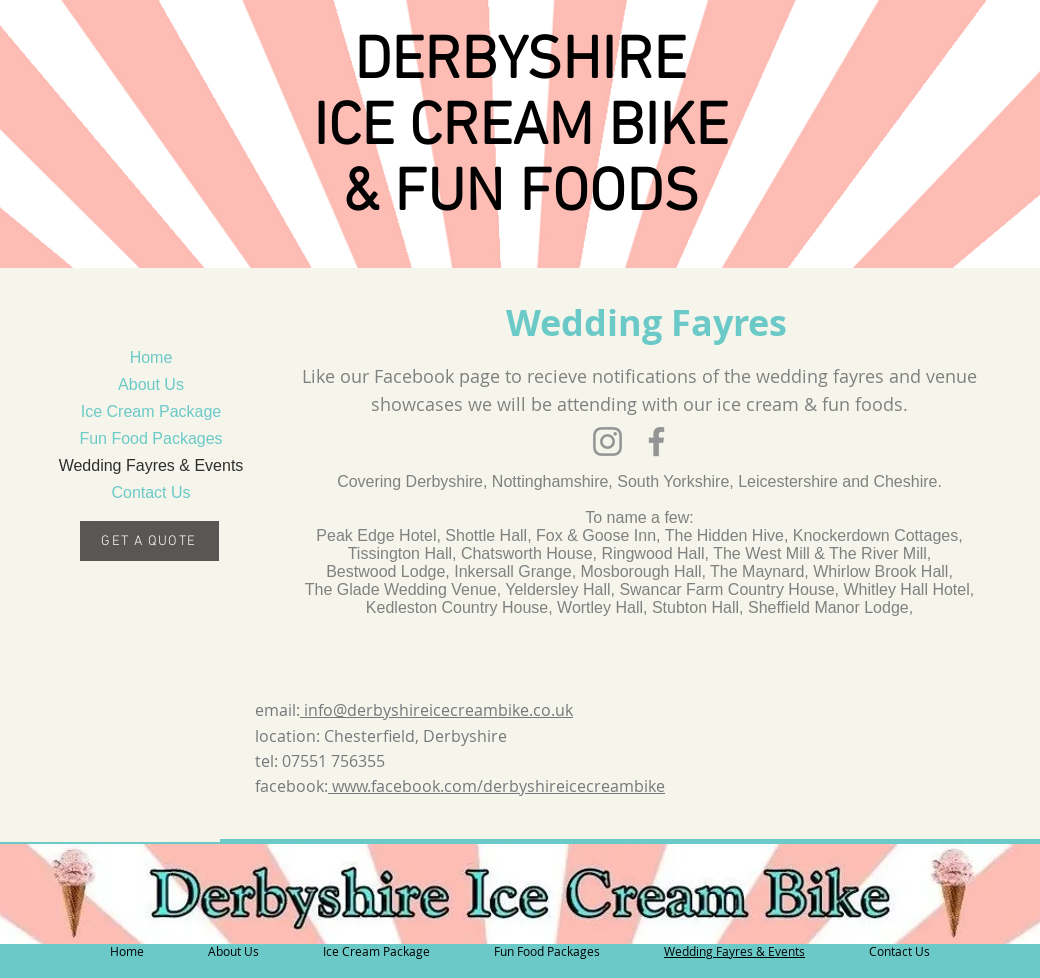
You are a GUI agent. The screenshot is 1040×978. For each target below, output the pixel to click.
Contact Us (150, 492)
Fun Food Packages (150, 438)
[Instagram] (607, 441)
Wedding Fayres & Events (151, 465)
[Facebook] (656, 441)
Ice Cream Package (151, 411)
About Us (151, 384)
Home (151, 357)
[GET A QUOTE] (151, 541)
